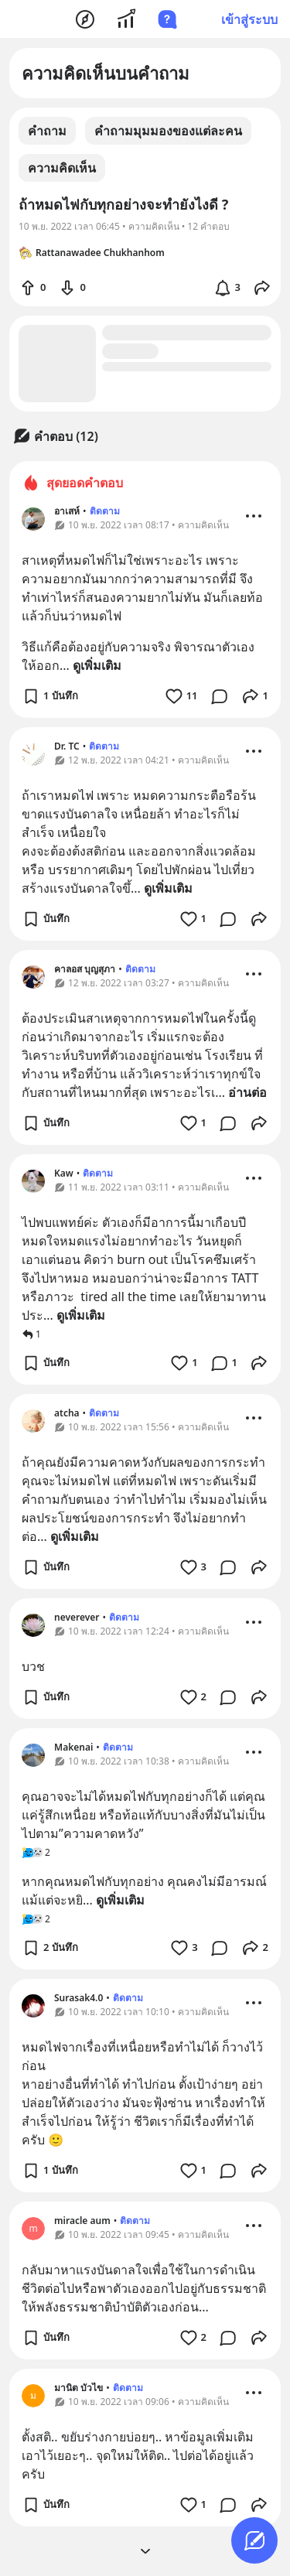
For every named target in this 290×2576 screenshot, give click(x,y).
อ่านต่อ (247, 1092)
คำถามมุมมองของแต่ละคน (168, 130)
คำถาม (47, 130)
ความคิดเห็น (62, 167)
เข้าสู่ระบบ (249, 19)
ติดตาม (105, 511)
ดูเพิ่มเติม (97, 665)
